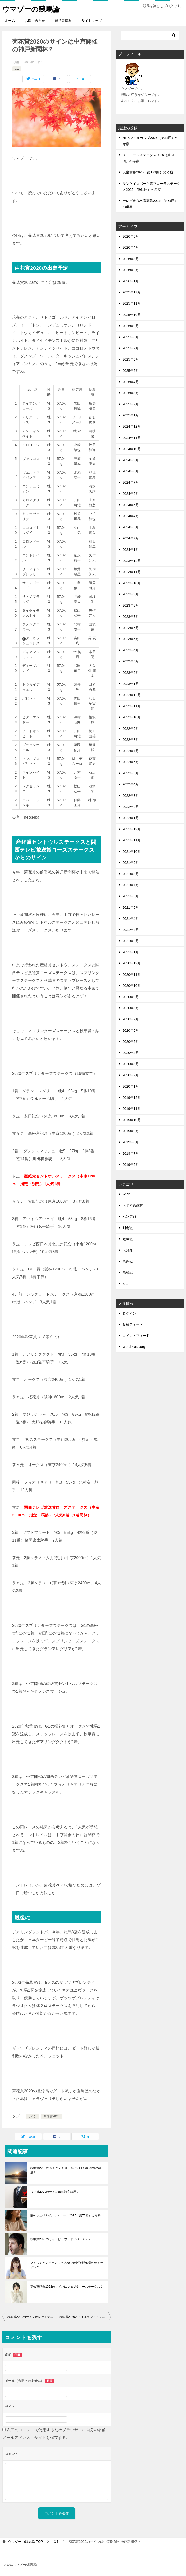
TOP (25, 2542)
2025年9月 (131, 326)
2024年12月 (132, 426)
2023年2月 (131, 673)
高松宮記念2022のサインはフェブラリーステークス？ (66, 2286)
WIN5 (127, 1194)
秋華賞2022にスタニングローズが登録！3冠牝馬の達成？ (66, 2170)
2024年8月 (131, 471)
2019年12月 (132, 1098)
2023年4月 (131, 650)
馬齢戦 (128, 1272)
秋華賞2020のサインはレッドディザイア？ (32, 2317)
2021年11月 (132, 840)
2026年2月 (131, 270)
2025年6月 (131, 359)
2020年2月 (131, 1075)
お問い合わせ (35, 21)
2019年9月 (131, 1131)
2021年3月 (131, 930)
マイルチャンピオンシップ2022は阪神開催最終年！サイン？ (66, 2265)
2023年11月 (132, 572)
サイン (32, 2116)
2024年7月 (131, 482)
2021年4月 (131, 919)
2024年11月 (132, 438)
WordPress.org (134, 1347)
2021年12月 (132, 829)
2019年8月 (131, 1142)
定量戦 (128, 1239)
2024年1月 (131, 550)
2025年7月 (131, 348)
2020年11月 (132, 975)
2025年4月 (131, 382)
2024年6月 (131, 494)
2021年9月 (131, 863)
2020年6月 (131, 1030)
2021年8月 (131, 874)
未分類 (128, 1250)
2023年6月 (131, 628)
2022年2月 (131, 807)
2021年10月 (132, 852)
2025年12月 (132, 292)
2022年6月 (131, 762)
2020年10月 (132, 986)
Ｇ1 (16, 68)
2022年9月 (131, 729)
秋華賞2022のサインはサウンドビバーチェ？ (60, 2239)
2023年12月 (132, 561)
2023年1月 (131, 684)
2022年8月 (131, 740)
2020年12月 (132, 963)
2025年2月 (131, 404)
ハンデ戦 (129, 1216)
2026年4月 (131, 247)
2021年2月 (131, 941)
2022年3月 (131, 796)
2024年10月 (132, 449)
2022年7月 (131, 751)
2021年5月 (131, 907)
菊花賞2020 (52, 2116)
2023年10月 (132, 583)
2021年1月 (131, 952)
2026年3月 (131, 259)
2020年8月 (131, 1008)
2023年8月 (131, 605)
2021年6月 (131, 896)
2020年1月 (131, 1086)
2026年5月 (131, 236)
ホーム (10, 21)
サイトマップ (91, 21)
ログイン (129, 1313)
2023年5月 (131, 639)
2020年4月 (131, 1053)
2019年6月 (131, 1165)
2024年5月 (131, 505)
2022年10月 (132, 717)
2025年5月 (131, 371)
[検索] (150, 35)
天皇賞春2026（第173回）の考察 (148, 172)
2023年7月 (131, 617)
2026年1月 (131, 281)
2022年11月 (132, 706)
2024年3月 (131, 527)
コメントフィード (136, 1336)
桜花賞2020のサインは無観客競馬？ (54, 2191)
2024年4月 (131, 516)
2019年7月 (131, 1153)
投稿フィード (133, 1324)
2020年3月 (131, 1064)
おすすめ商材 (133, 1205)
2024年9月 (131, 460)
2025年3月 (131, 393)
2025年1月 (131, 415)
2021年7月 (131, 885)
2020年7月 (131, 1019)
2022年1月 (131, 818)
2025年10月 (132, 315)
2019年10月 (132, 1120)
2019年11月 (132, 1109)
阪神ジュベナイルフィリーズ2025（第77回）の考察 (65, 2215)
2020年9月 (131, 997)
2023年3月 (131, 661)
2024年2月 (131, 538)
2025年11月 (132, 303)
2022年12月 (132, 695)
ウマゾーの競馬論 (32, 8)
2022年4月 (131, 784)
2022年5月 (131, 773)
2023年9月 (131, 594)
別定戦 (128, 1228)
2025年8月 (131, 337)
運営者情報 (63, 21)
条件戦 (128, 1261)
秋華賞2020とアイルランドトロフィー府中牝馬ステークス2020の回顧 (85, 2317)
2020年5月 (131, 1042)
